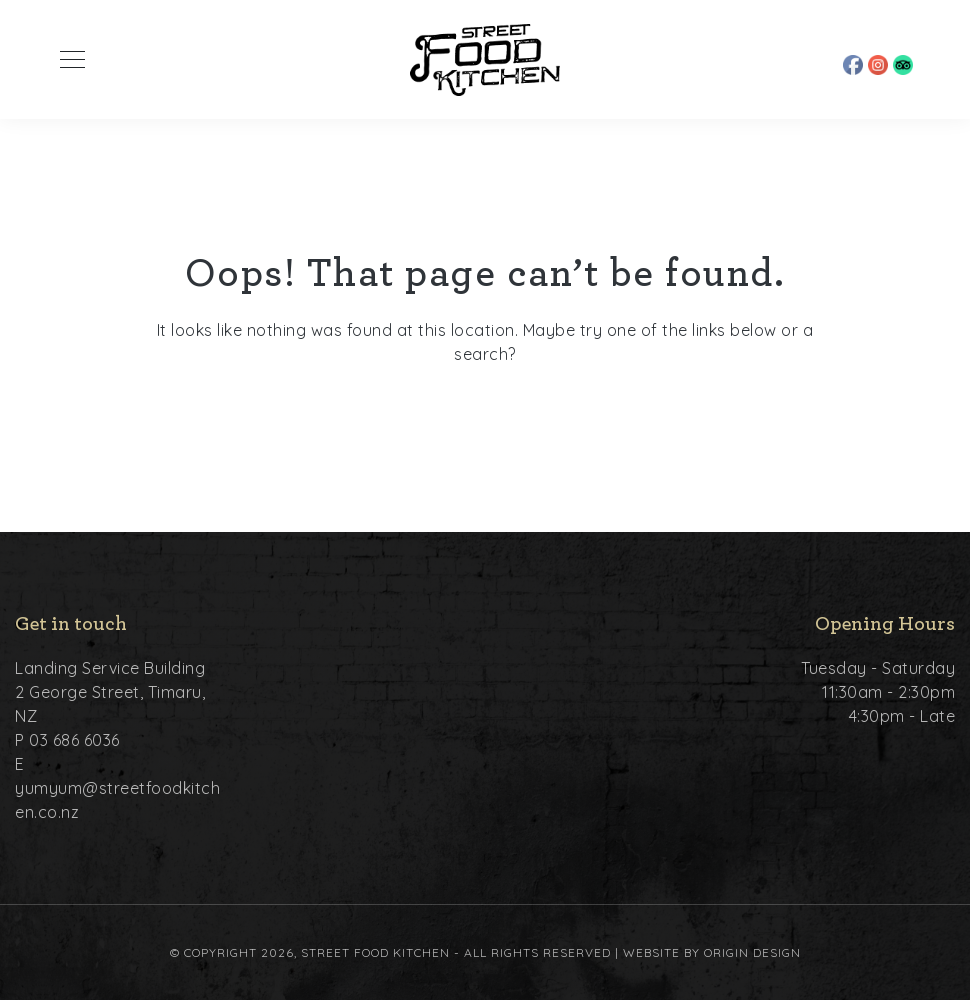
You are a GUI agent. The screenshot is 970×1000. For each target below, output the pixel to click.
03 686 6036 (74, 740)
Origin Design (752, 952)
